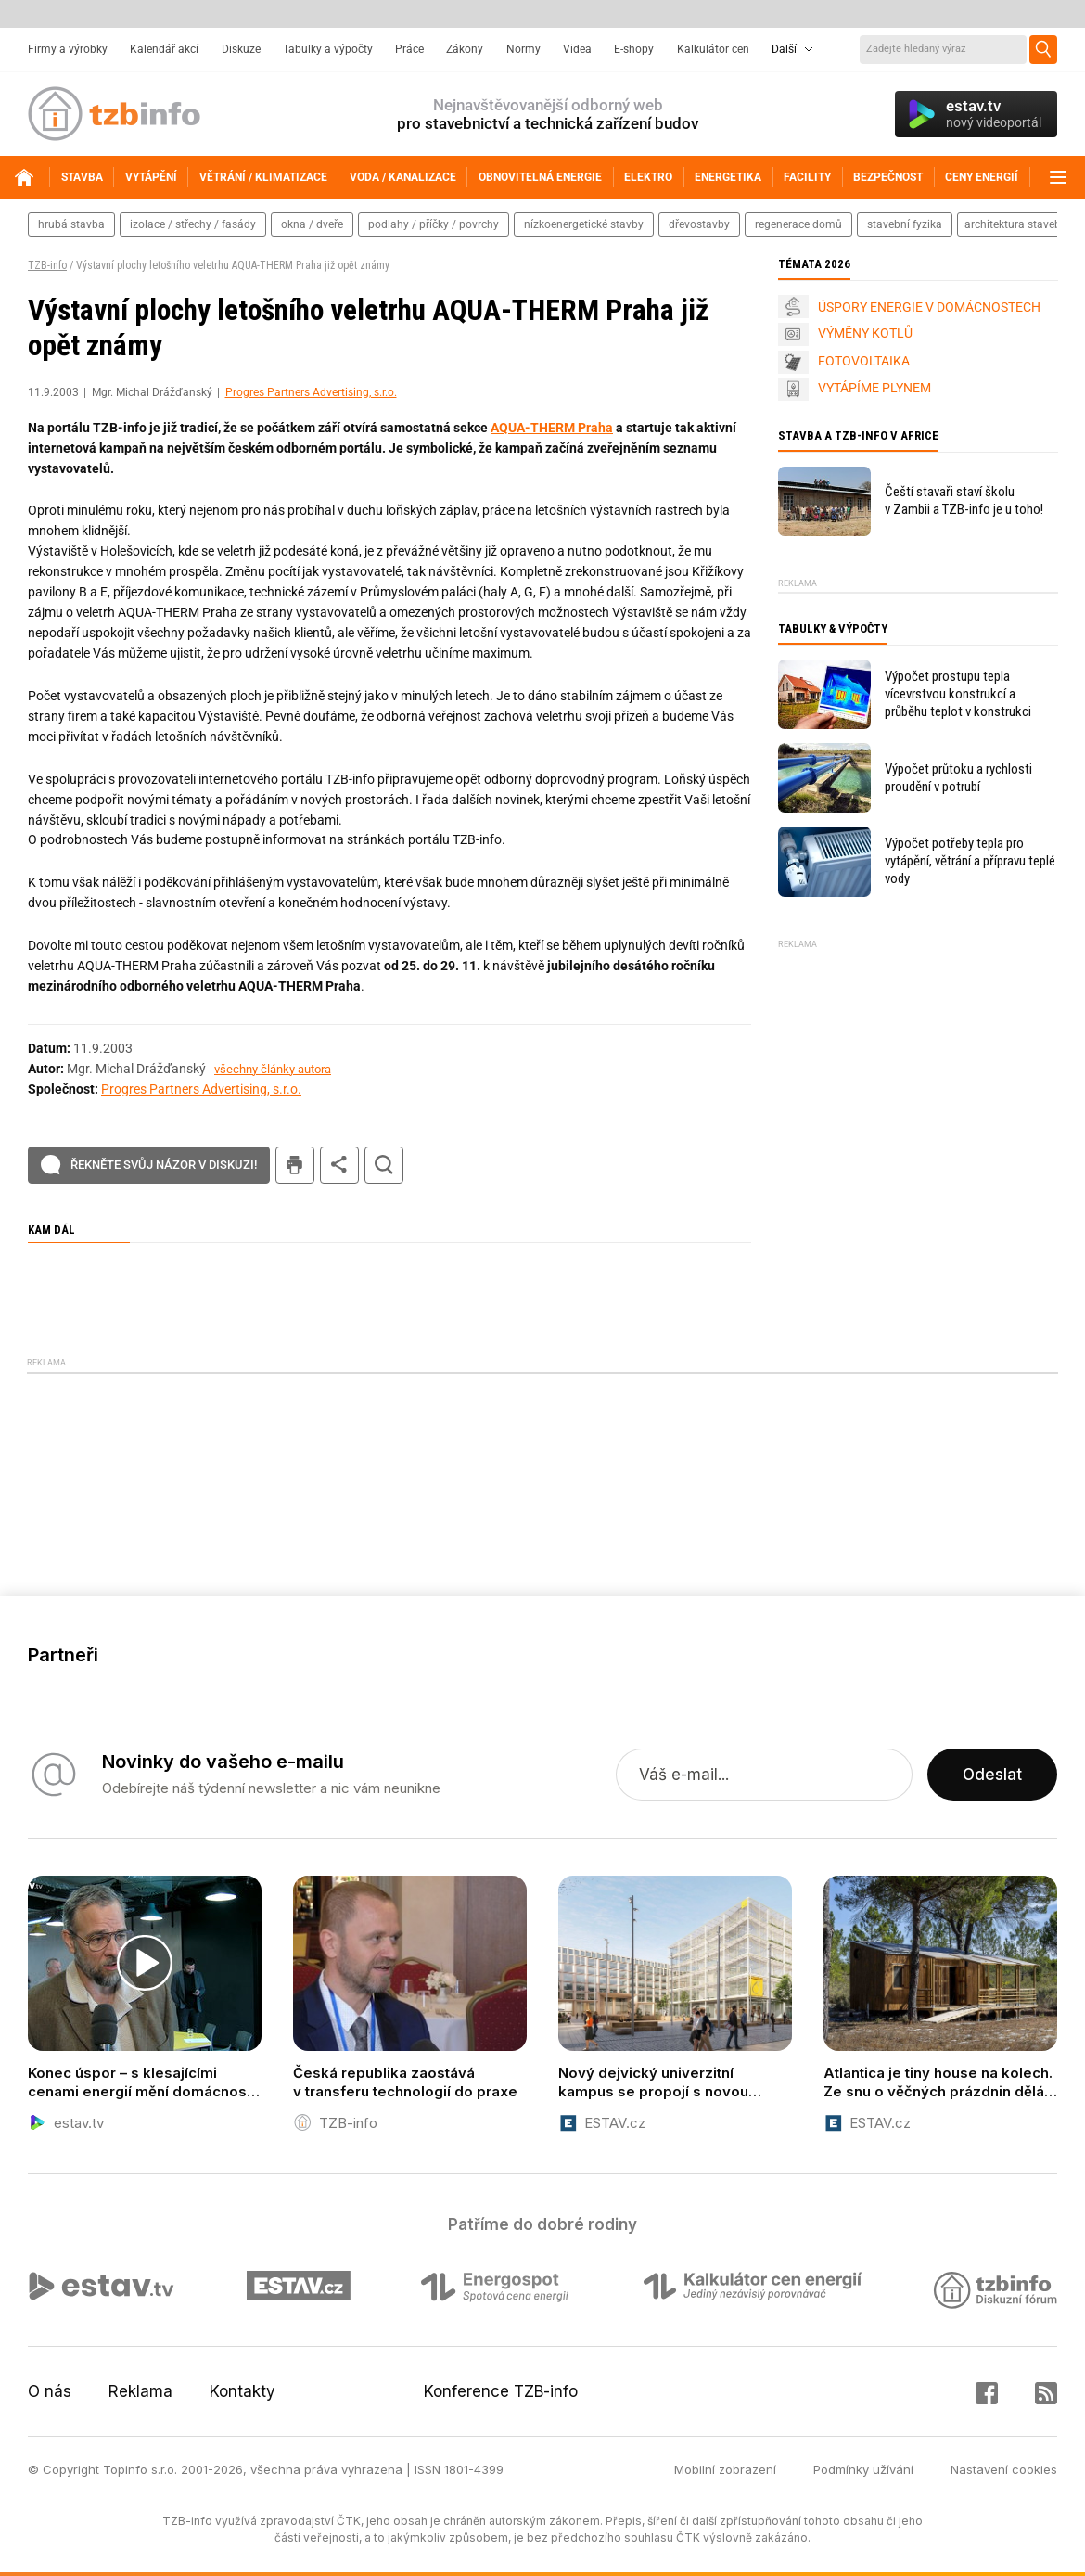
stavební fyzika (904, 224)
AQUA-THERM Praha (552, 427)
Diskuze (241, 49)
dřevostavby (699, 224)
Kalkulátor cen (713, 49)
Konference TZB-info (501, 2391)
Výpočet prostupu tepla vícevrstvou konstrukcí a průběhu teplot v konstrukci (958, 694)
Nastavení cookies (1004, 2469)
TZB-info (47, 265)
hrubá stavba (71, 224)
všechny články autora (272, 1069)
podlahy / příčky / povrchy (433, 224)
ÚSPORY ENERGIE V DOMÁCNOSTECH (929, 307)
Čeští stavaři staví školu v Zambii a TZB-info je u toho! (964, 500)
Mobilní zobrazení (725, 2469)
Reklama (140, 2391)
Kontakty (242, 2391)
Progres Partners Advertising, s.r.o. (311, 392)
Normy (523, 49)
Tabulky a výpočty (328, 49)
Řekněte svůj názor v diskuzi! (163, 1165)
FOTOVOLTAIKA (864, 360)
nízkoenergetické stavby (584, 224)
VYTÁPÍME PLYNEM (874, 387)
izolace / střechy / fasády (193, 224)
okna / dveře (312, 224)
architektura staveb (1012, 224)
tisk (294, 1165)
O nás (49, 2391)
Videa (577, 49)
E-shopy (634, 49)
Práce (409, 49)
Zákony (464, 49)
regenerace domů (798, 224)
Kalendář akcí (164, 49)
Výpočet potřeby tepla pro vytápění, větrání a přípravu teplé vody (970, 861)
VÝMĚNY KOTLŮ (865, 333)
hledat (383, 1165)
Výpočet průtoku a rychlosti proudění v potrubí (958, 778)
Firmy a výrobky (68, 49)
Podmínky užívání (863, 2469)
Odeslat (992, 1774)
